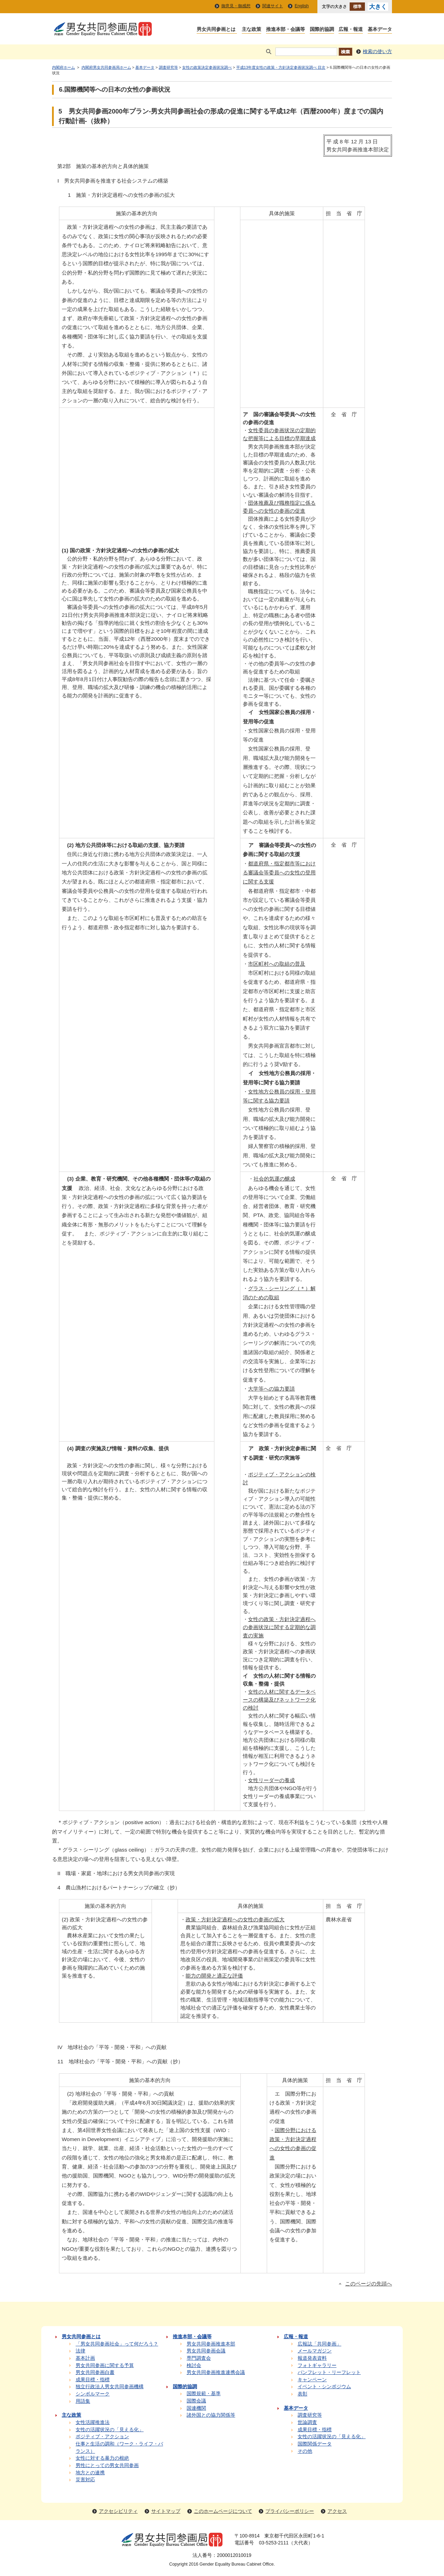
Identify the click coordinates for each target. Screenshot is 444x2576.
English (301, 5)
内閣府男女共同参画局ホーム (106, 67)
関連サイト (272, 5)
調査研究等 (168, 67)
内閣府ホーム (63, 67)
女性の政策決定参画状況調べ (207, 67)
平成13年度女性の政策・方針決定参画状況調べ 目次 (280, 67)
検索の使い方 (377, 51)
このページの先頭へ (368, 2283)
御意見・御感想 (235, 5)
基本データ (144, 67)
